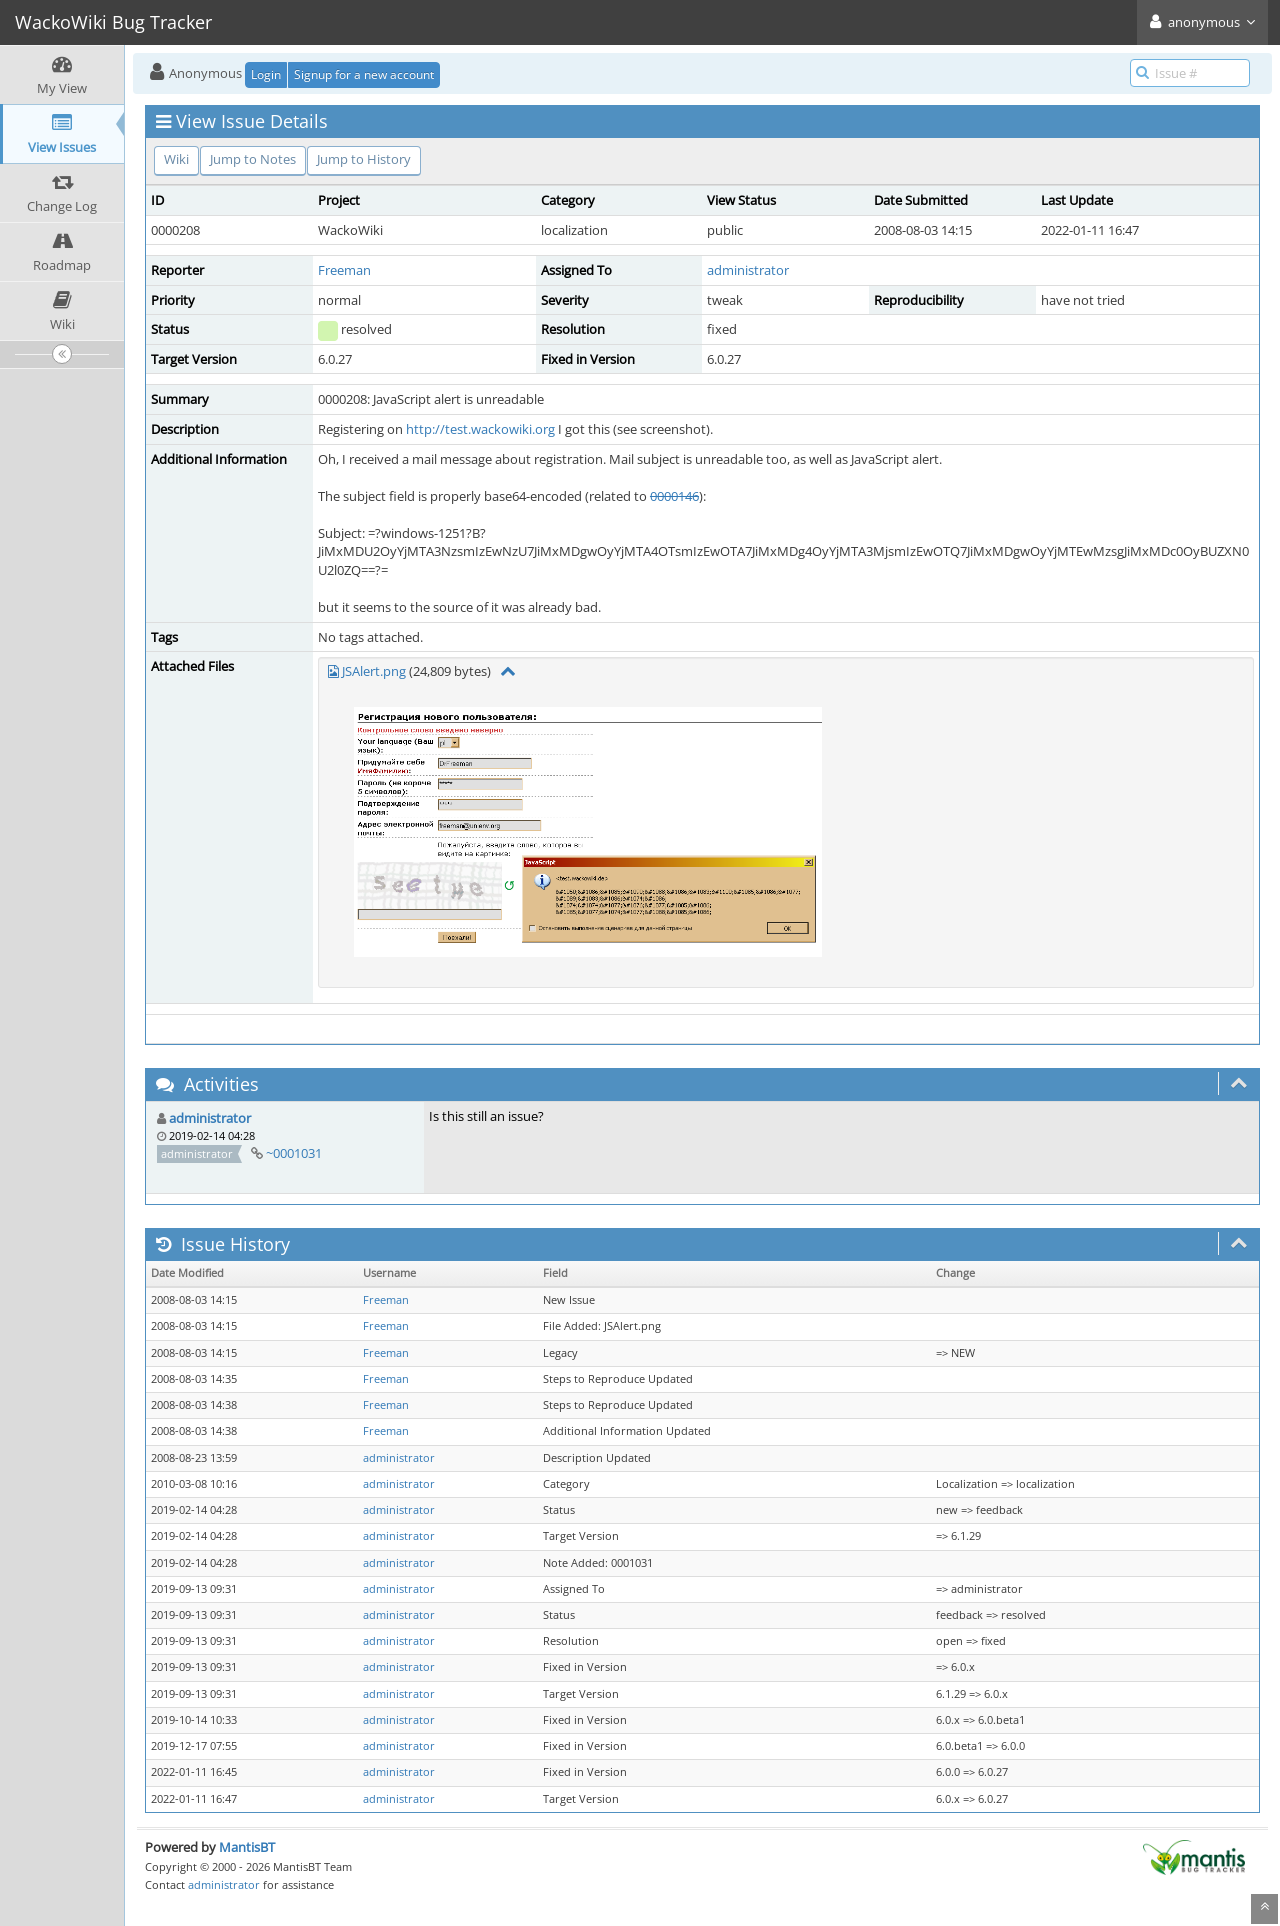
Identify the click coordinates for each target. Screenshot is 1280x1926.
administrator (748, 270)
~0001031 (294, 1153)
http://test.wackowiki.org (480, 429)
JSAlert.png (374, 671)
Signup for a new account (364, 74)
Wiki (176, 159)
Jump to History (364, 159)
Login (266, 74)
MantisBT (247, 1847)
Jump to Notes (253, 159)
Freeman (344, 270)
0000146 (674, 496)
